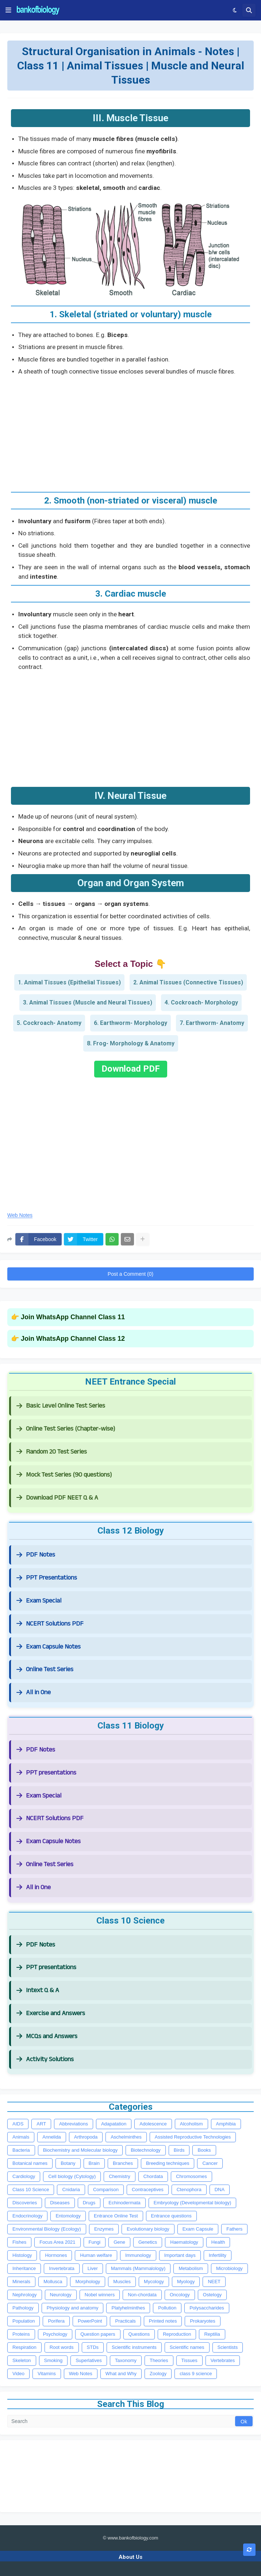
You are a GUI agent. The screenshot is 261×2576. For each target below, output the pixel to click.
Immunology (138, 2255)
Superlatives (89, 2360)
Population (23, 2321)
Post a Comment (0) (130, 1274)
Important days (180, 2255)
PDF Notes (35, 1554)
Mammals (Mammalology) (138, 2268)
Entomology (68, 2216)
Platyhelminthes (128, 2308)
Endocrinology (27, 2216)
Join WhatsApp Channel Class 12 (73, 1338)
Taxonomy (126, 2360)
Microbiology (229, 2268)
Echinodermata (124, 2202)
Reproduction (177, 2334)
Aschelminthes (126, 2137)
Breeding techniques (167, 2163)
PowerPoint (90, 2321)
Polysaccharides (206, 2308)
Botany (68, 2163)
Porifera (56, 2321)
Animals (20, 2137)
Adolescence (152, 2124)
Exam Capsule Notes (48, 1646)
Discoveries (24, 2202)
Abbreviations (73, 2124)
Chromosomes (191, 2176)
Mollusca (52, 2281)
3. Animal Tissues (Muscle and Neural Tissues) (87, 1002)
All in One (33, 1692)
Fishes (19, 2242)
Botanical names (29, 2163)
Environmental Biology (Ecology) (46, 2229)
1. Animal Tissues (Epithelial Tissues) (69, 982)
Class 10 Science (30, 2189)
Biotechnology (146, 2150)
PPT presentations (46, 1772)
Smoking (53, 2360)
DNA (219, 2189)
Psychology (55, 2334)
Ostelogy (212, 2294)
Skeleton (21, 2360)
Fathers (234, 2229)
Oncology (180, 2294)
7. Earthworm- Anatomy (212, 1022)
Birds (179, 2150)
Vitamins (47, 2373)
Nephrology (24, 2294)
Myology (186, 2281)
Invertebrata (61, 2268)
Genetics (147, 2242)
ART (41, 2124)
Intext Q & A (37, 1990)
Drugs (89, 2202)
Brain (94, 2163)
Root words (62, 2347)
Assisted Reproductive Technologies (193, 2137)
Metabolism (191, 2268)
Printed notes (163, 2321)
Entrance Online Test (116, 2216)
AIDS (17, 2124)
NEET (214, 2281)
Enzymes (104, 2229)
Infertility (217, 2255)
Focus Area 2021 (57, 2242)
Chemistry (119, 2176)
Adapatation (113, 2124)
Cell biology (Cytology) (72, 2176)
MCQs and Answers (46, 2036)
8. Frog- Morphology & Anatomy (130, 1043)
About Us (130, 2557)
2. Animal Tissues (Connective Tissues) (188, 982)
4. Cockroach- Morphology (201, 1002)
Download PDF (130, 1069)
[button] (8, 10)
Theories (159, 2360)
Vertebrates (223, 2360)
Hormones (56, 2255)
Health (218, 2242)
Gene (119, 2242)
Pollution (167, 2308)
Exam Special (38, 1600)
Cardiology (23, 2176)
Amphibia (226, 2124)
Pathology (23, 2308)
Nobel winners (100, 2294)
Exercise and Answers (50, 2013)
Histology (22, 2255)
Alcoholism (191, 2124)
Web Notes (19, 1215)
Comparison (106, 2189)
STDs (93, 2347)
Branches (123, 2163)
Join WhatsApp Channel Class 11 (73, 1317)
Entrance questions (171, 2216)
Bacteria (21, 2150)
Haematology (184, 2242)
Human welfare (96, 2255)
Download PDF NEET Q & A (57, 1497)
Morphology (87, 2281)
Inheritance (24, 2268)
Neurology (61, 2294)
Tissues (189, 2360)
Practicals (125, 2321)
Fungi (95, 2242)
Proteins (21, 2334)
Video (18, 2373)
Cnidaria (71, 2189)
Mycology (154, 2281)
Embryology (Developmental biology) (192, 2202)
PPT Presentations (46, 1577)
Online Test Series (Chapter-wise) (65, 1428)
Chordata (153, 2176)
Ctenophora (189, 2189)
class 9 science (196, 2373)
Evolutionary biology (148, 2229)
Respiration (24, 2347)
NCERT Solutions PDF (50, 1623)
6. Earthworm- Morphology (130, 1022)
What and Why (121, 2373)
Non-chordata (142, 2294)
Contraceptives (148, 2189)
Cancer (210, 2163)
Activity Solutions (45, 2059)
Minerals (21, 2281)
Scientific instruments (134, 2347)
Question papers (97, 2334)
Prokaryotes (202, 2321)
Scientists (228, 2347)
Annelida (51, 2137)
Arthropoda (85, 2137)
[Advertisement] (130, 431)
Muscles (122, 2281)
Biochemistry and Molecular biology (80, 2150)
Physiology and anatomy (73, 2308)
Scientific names (187, 2347)
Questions (139, 2334)
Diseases (59, 2202)
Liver (93, 2268)
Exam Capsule (198, 2229)
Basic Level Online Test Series (60, 1405)
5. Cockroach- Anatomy (49, 1022)
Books (204, 2150)
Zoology (158, 2373)
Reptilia (212, 2334)
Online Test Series (44, 1669)
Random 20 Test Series (51, 1451)
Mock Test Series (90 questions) (64, 1474)
